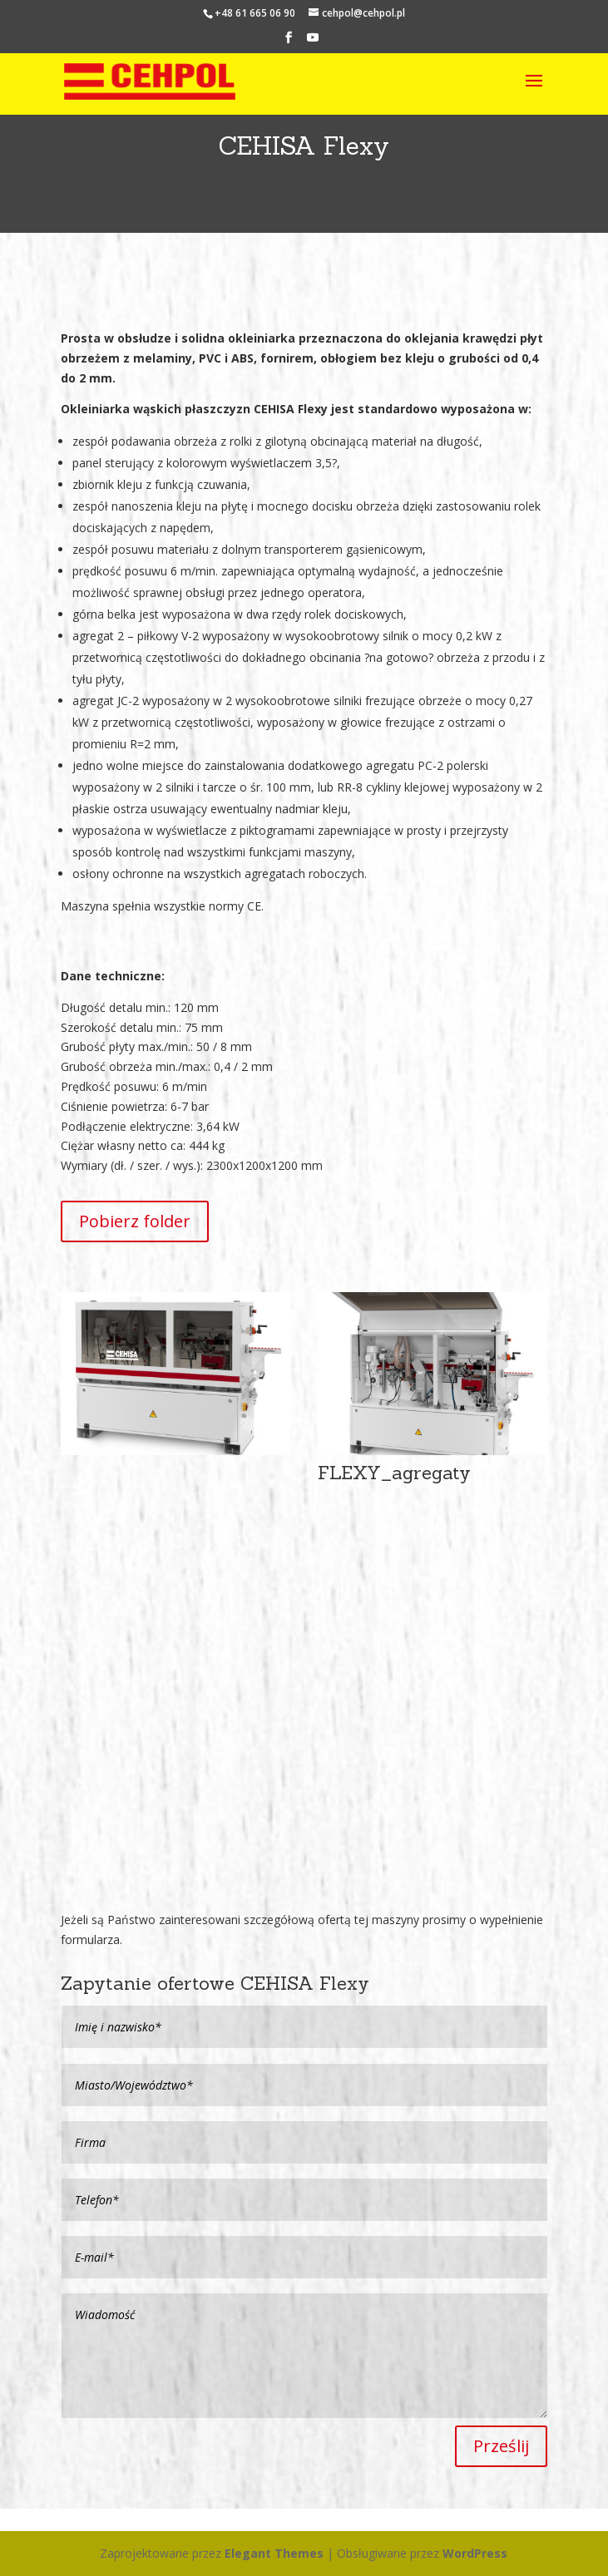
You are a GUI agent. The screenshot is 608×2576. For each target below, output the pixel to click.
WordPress (474, 2553)
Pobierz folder (134, 1221)
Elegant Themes (274, 2553)
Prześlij (501, 2446)
